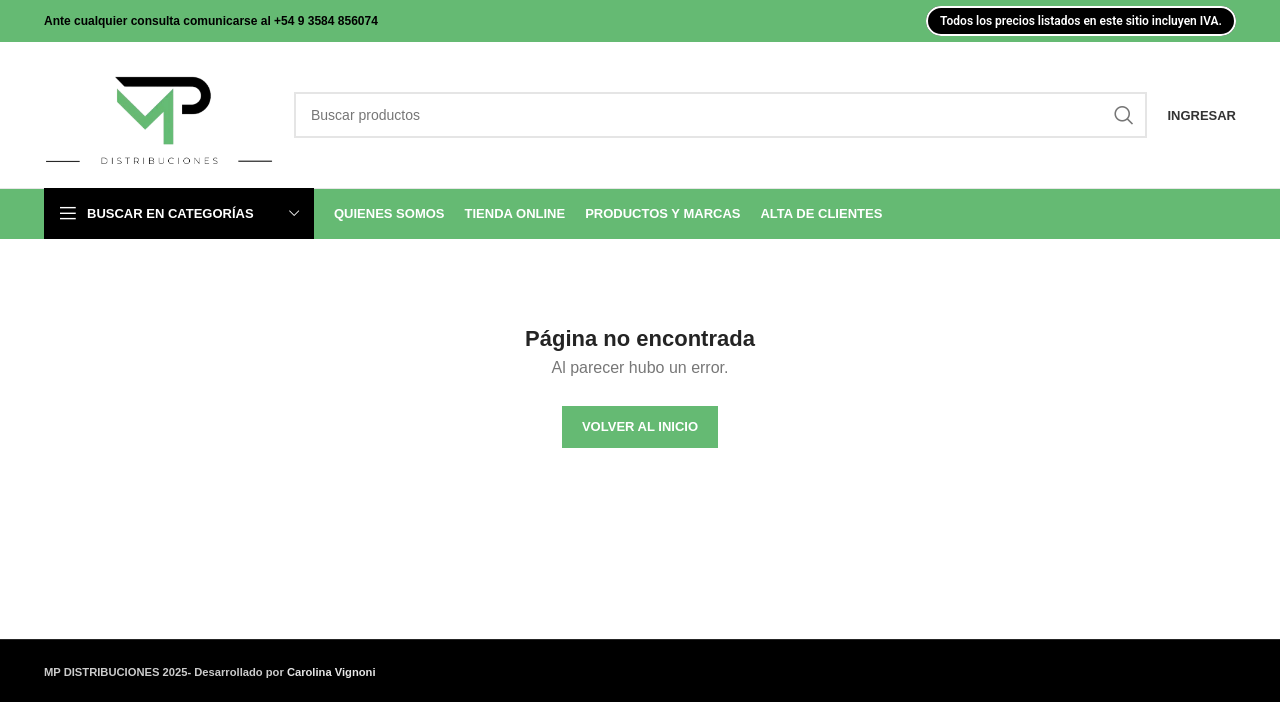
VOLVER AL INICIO (640, 426)
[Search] (720, 115)
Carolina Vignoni (331, 672)
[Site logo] (159, 114)
